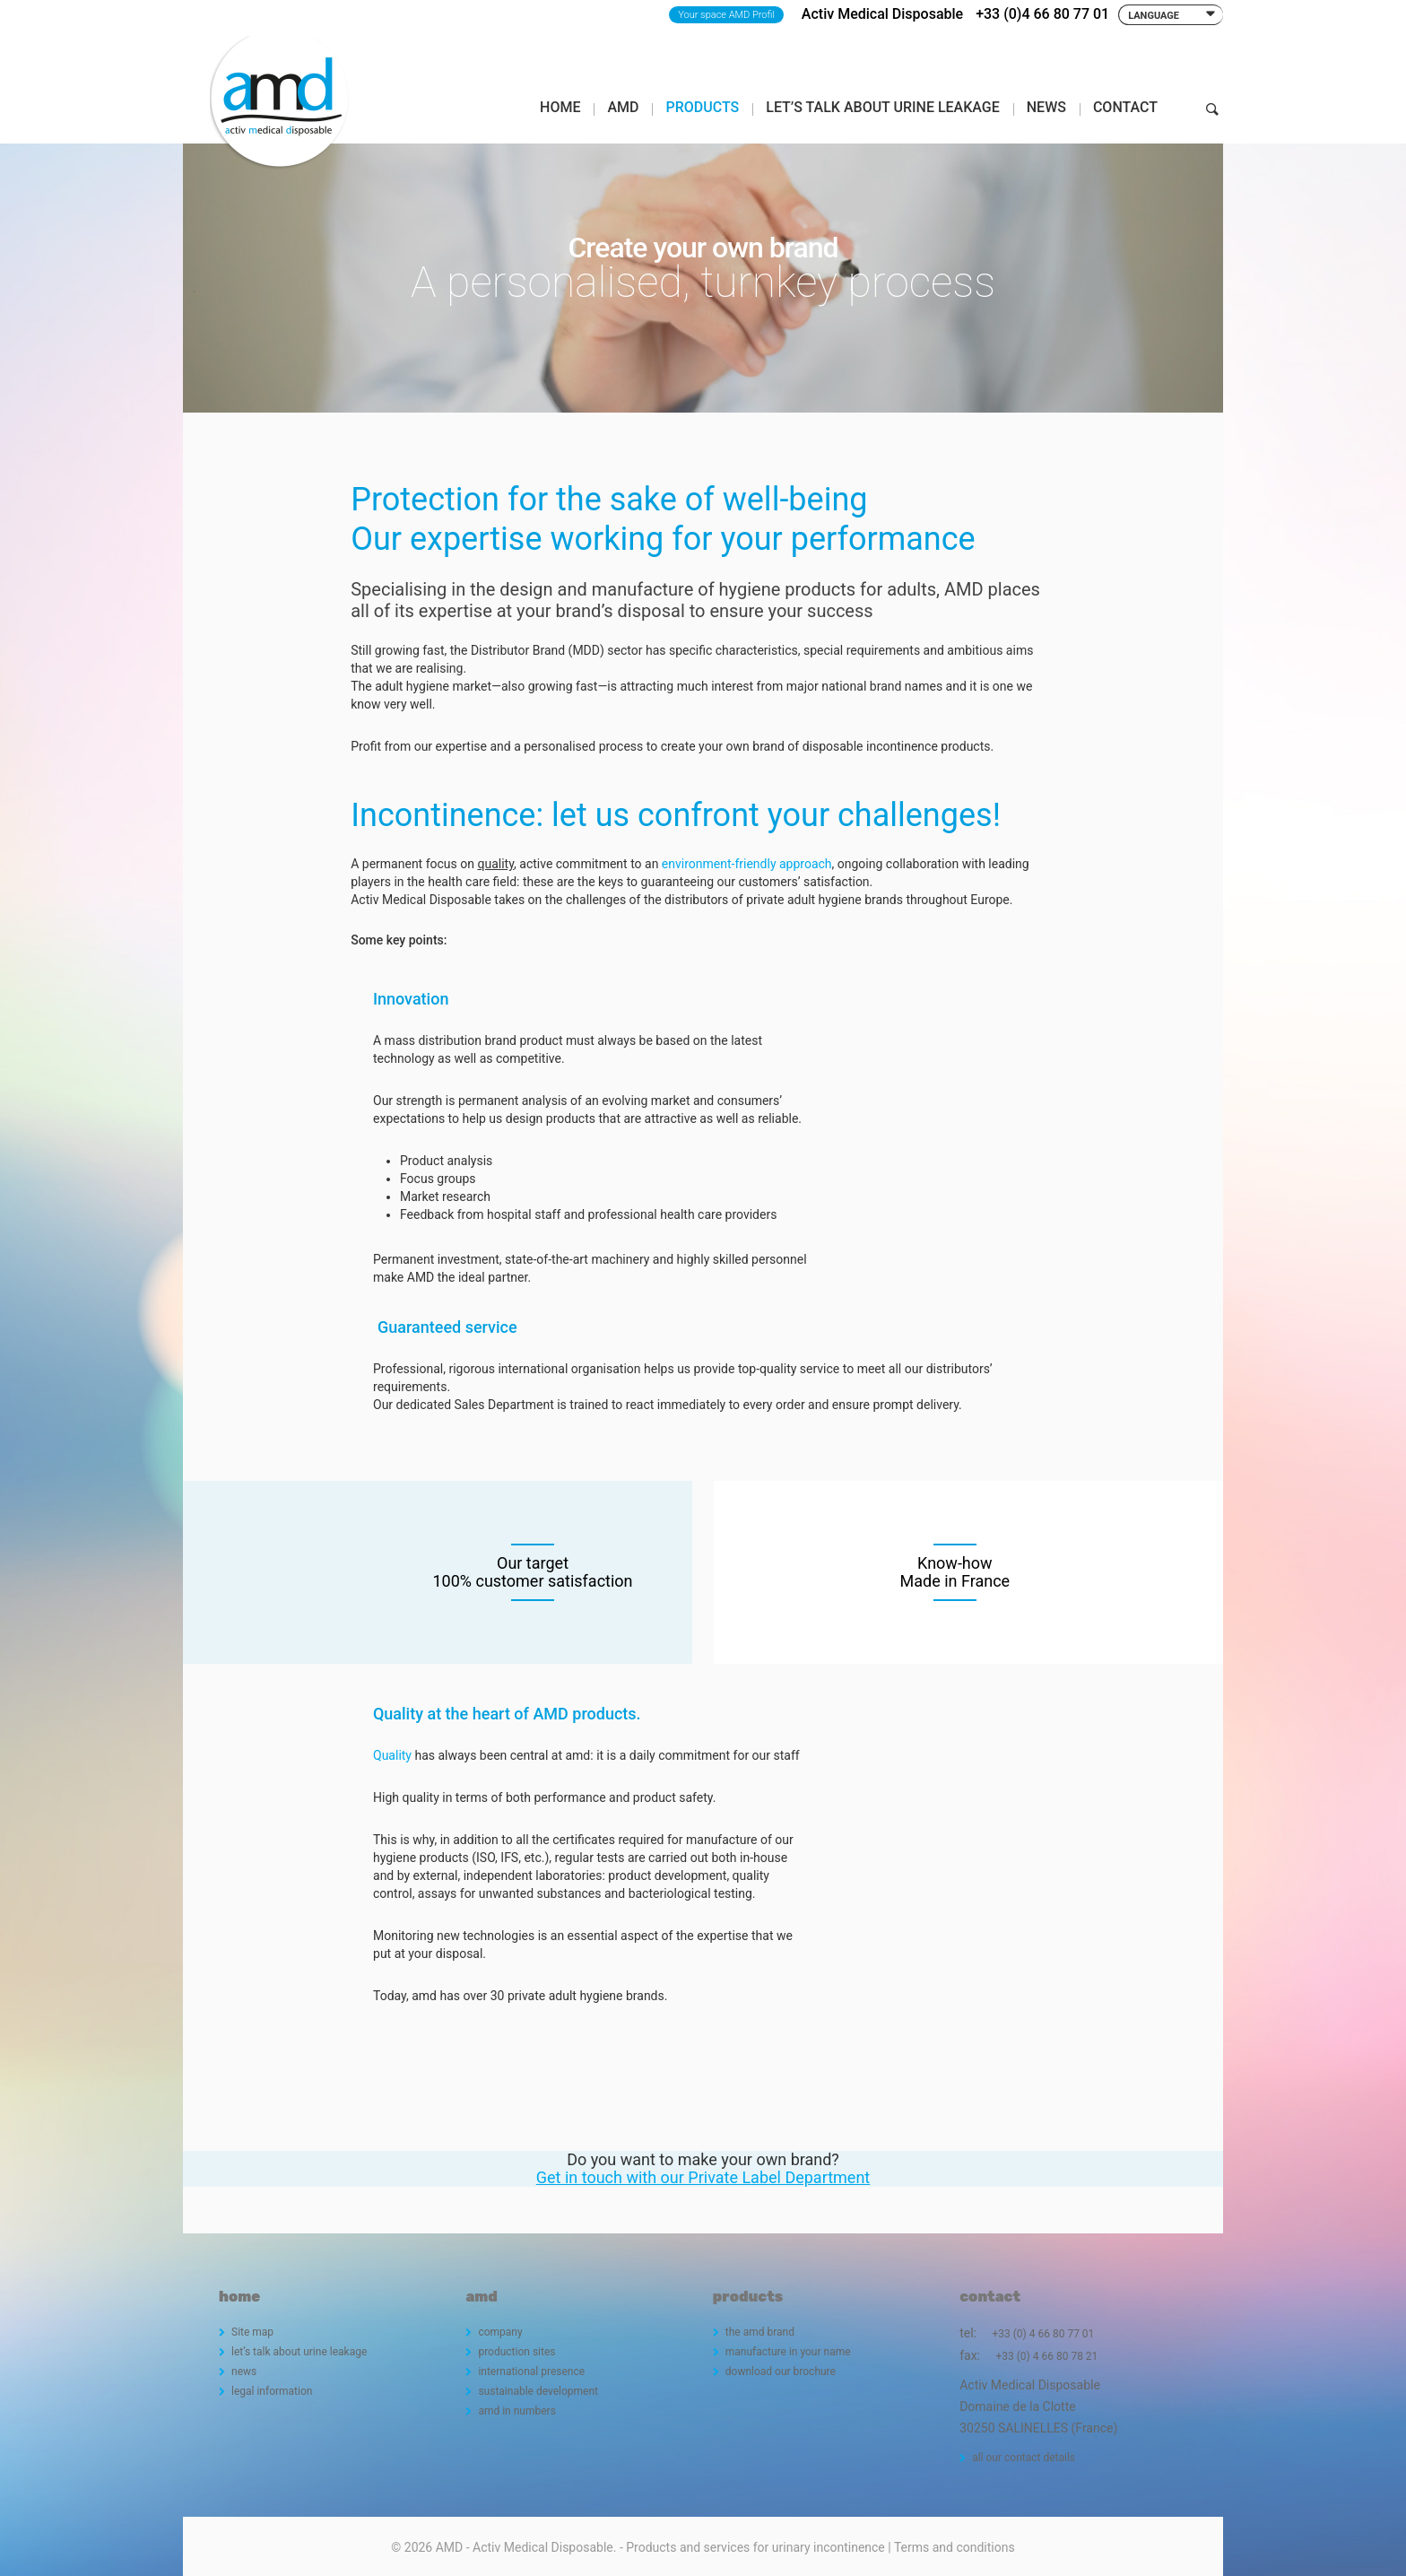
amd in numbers (516, 2411)
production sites (516, 2351)
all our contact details (1023, 2457)
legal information (271, 2391)
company (500, 2332)
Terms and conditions (954, 2547)
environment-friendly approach (747, 864)
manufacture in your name (788, 2351)
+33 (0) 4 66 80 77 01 (1043, 2334)
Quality (392, 1755)
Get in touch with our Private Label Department (703, 2177)
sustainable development (538, 2391)
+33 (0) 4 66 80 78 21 (1046, 2356)
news (243, 2371)
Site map (252, 2332)
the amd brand (759, 2332)
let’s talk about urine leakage (299, 2351)
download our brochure (780, 2371)
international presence (531, 2371)
